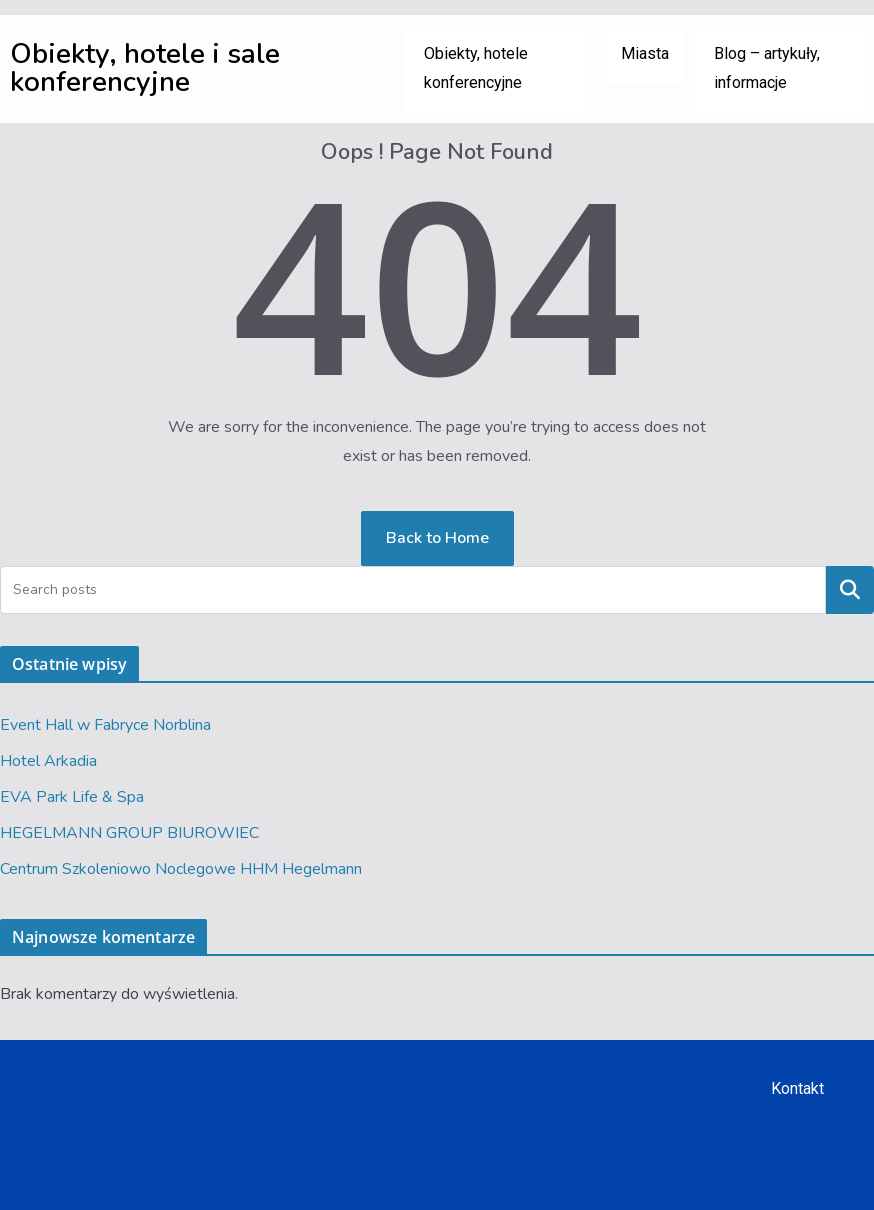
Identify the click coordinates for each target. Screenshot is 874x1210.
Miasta (645, 53)
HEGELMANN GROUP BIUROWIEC (129, 833)
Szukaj (850, 589)
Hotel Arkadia (48, 761)
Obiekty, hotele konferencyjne (476, 68)
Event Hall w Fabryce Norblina (105, 725)
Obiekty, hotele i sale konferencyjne (145, 68)
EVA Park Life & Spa (72, 797)
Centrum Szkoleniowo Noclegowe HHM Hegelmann (181, 869)
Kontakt (797, 1088)
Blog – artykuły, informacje (767, 68)
